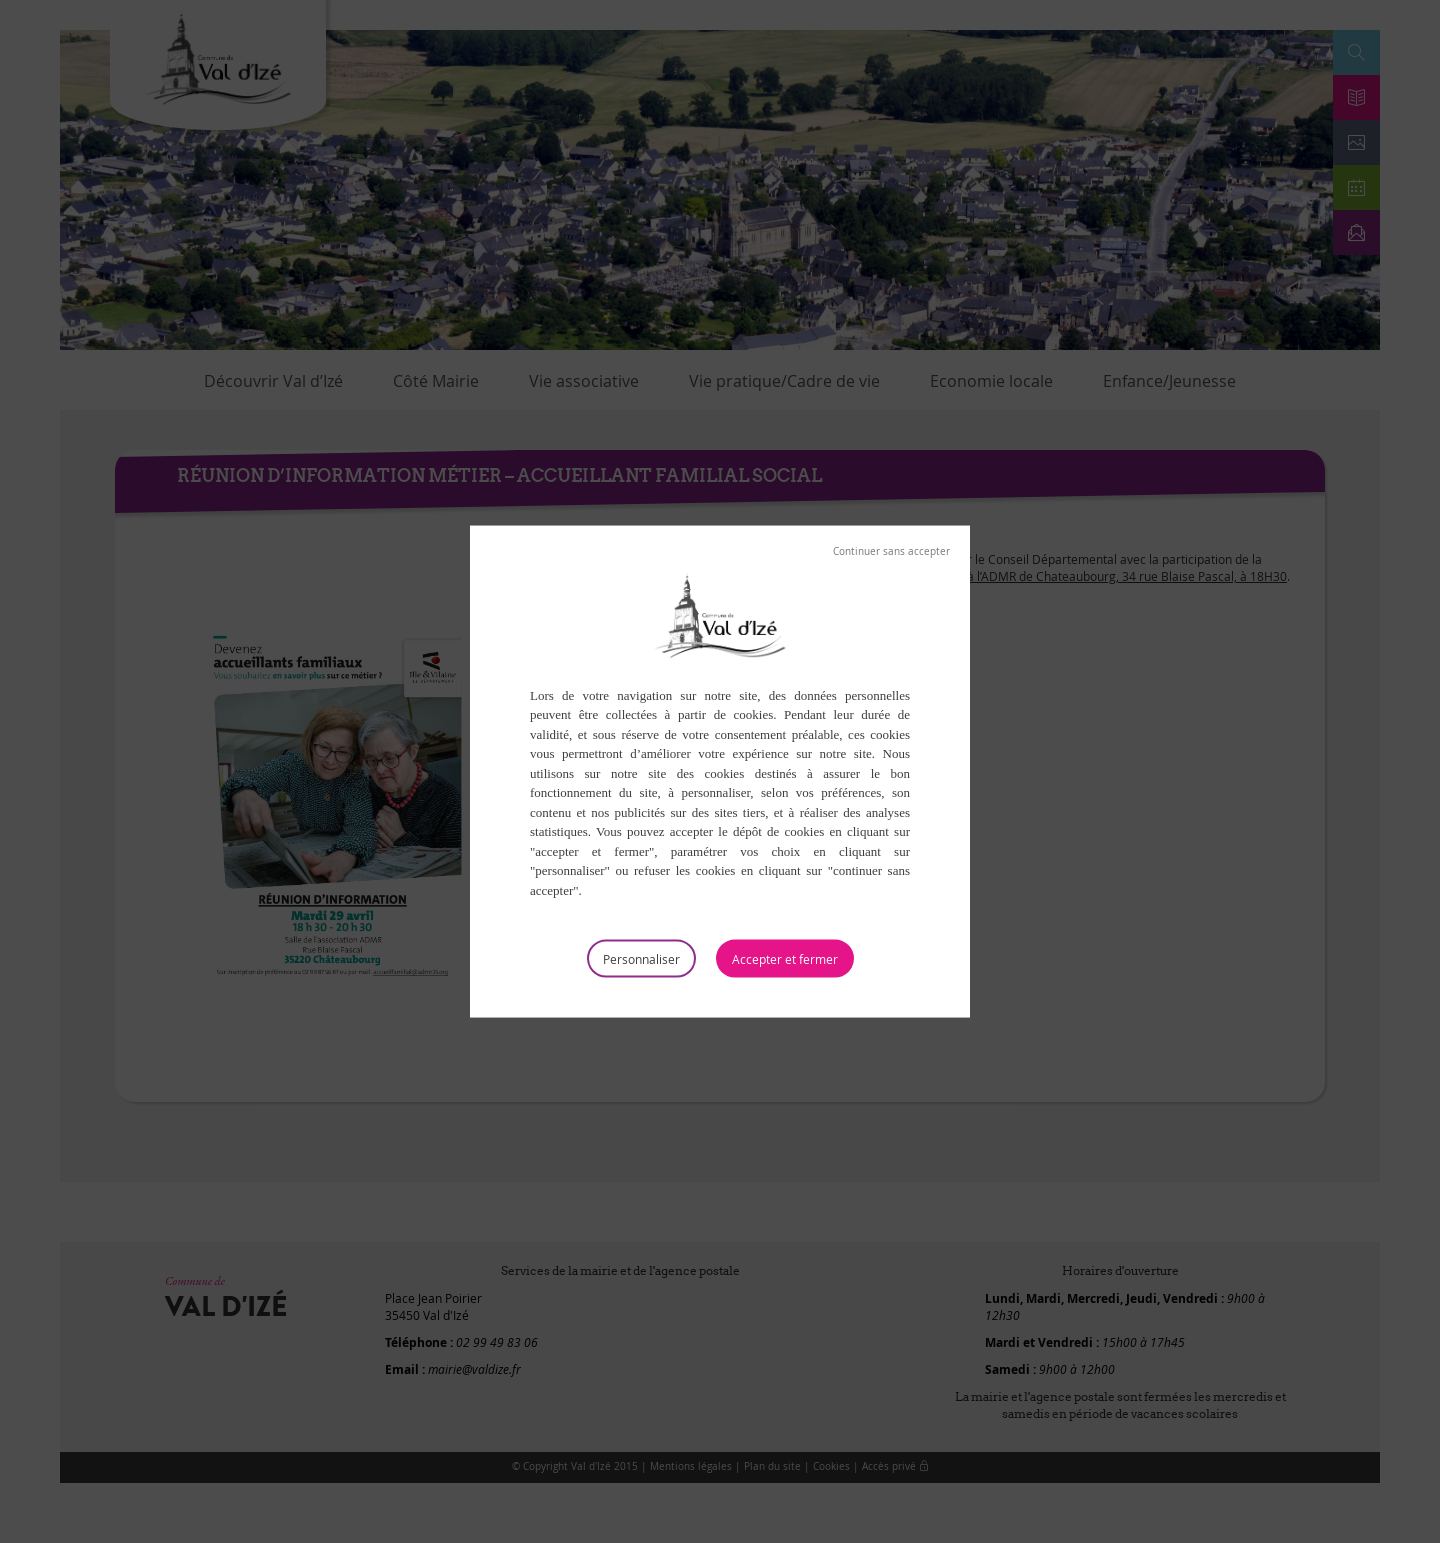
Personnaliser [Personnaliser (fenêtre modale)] (641, 959)
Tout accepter (785, 959)
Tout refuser (891, 551)
